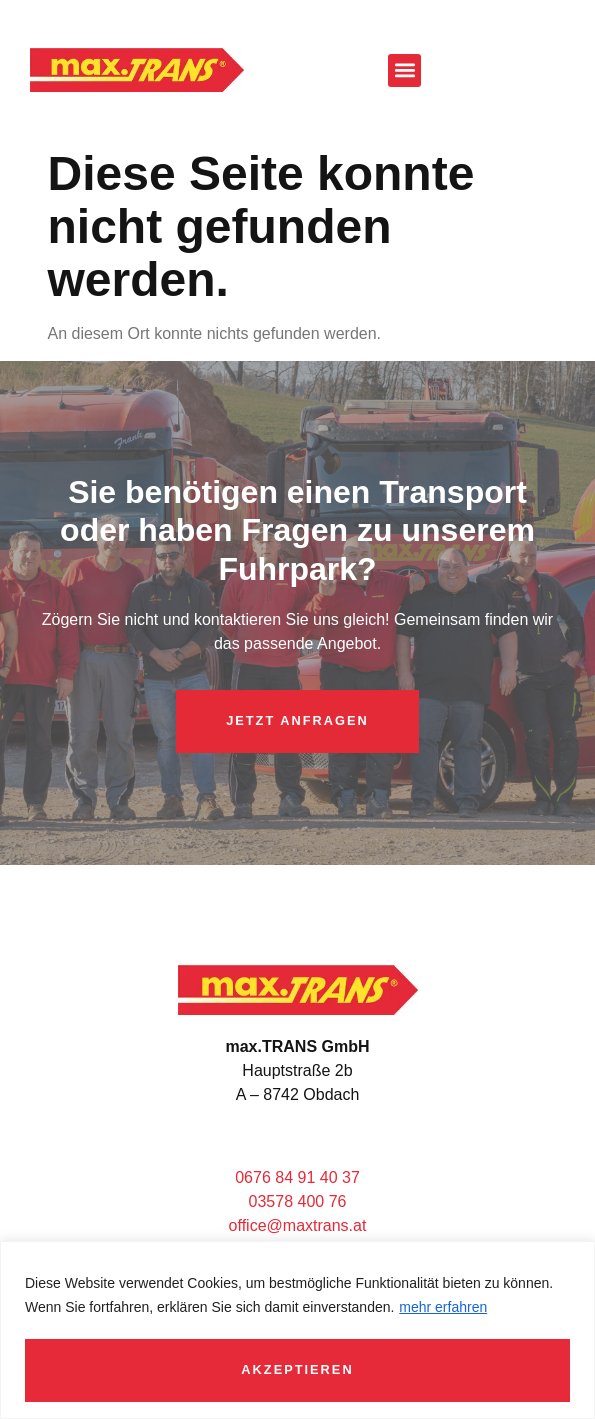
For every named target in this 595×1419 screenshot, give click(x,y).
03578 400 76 (298, 1201)
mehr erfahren (443, 1307)
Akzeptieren (297, 1369)
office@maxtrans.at (298, 1225)
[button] (404, 70)
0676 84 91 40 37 (297, 1177)
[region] (297, 1330)
